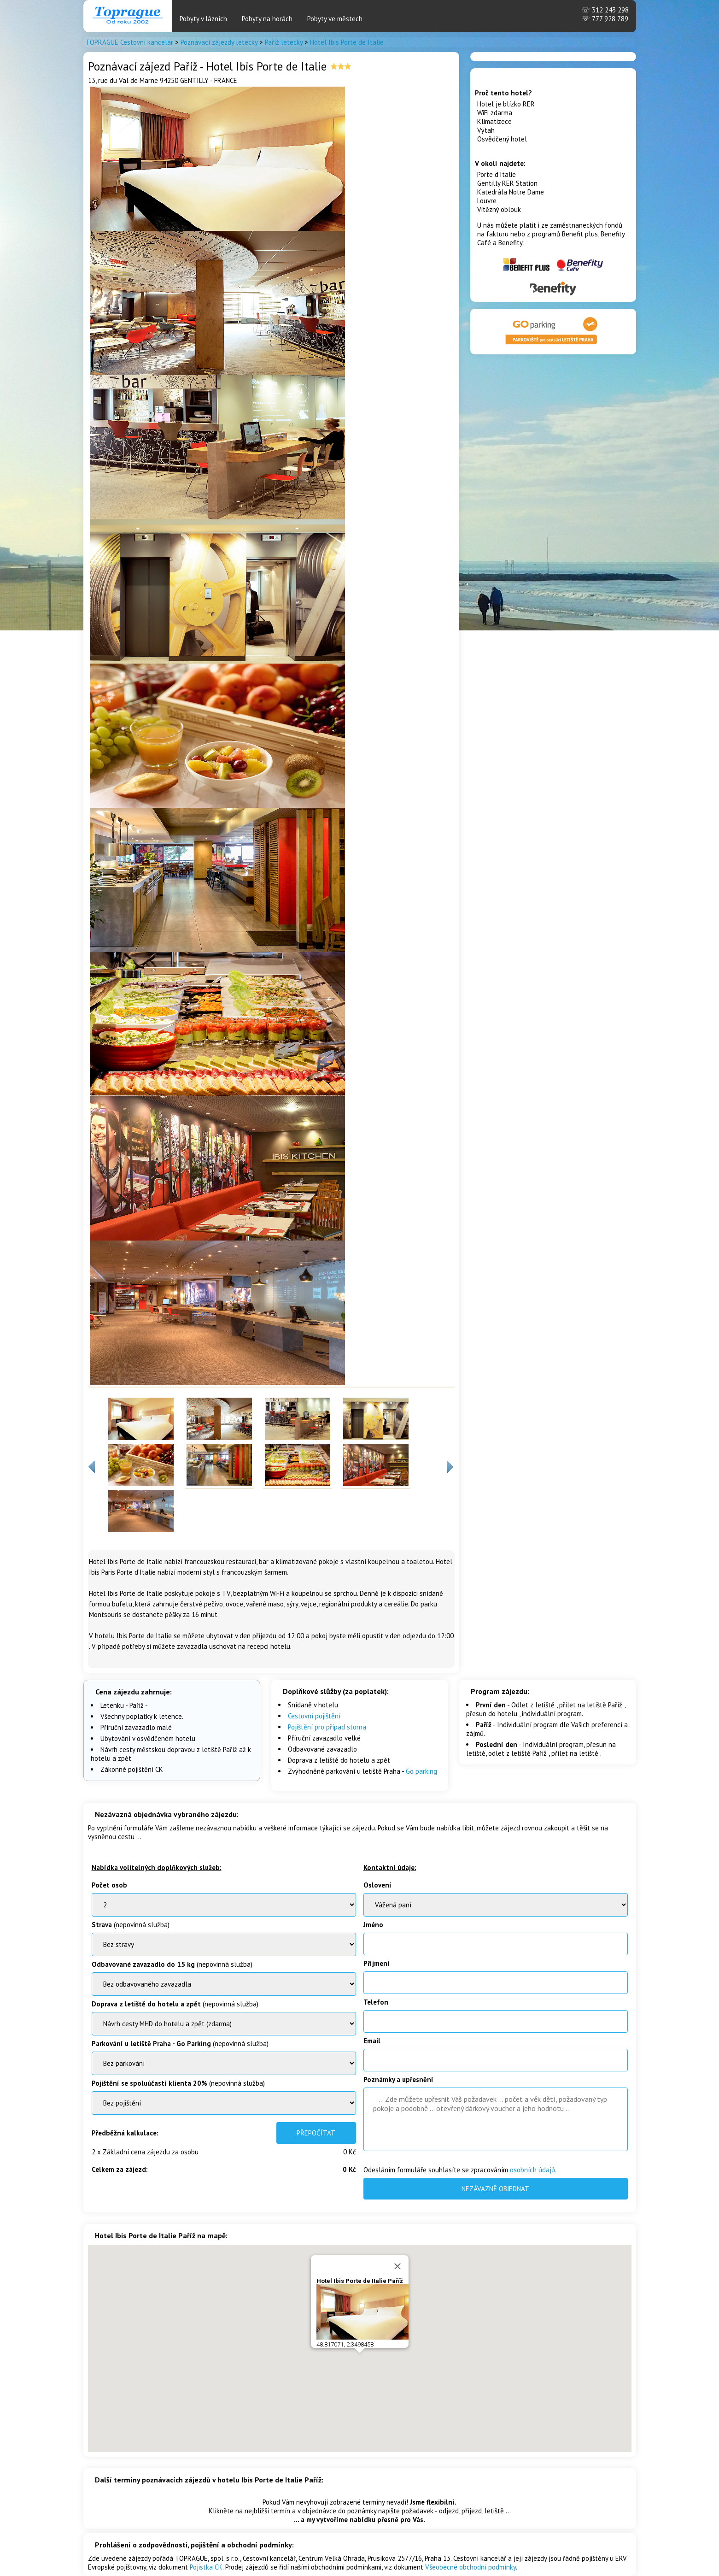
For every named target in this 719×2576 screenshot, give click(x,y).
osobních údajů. (533, 2169)
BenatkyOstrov (224, 2023)
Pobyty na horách (267, 18)
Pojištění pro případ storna (327, 1727)
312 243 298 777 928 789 (605, 14)
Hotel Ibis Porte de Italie (347, 42)
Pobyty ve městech (334, 18)
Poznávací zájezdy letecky (219, 42)
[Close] (397, 2266)
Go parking (421, 1771)
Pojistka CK (206, 2567)
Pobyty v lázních (203, 18)
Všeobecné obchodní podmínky (470, 2567)
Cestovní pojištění (314, 1715)
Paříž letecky (284, 42)
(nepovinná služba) (131, 1924)
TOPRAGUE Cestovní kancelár (129, 42)
